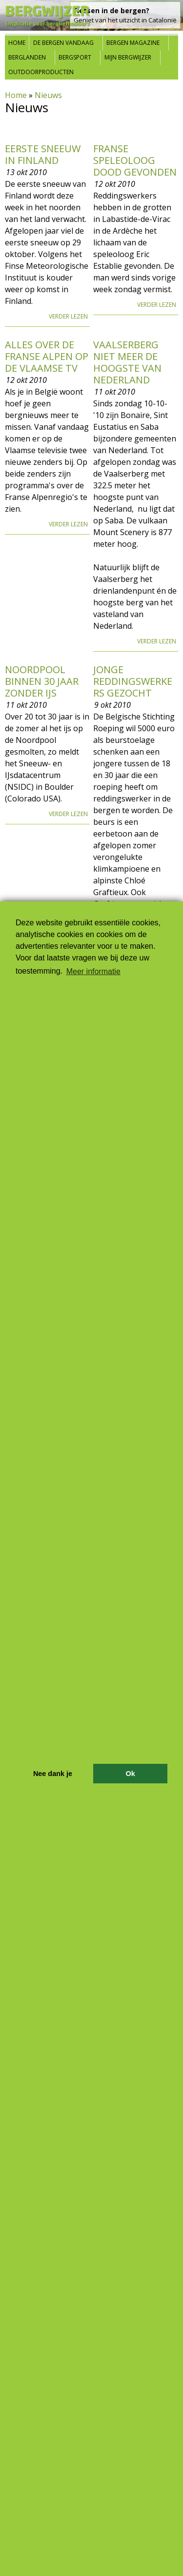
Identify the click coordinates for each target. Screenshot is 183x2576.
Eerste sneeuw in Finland (43, 154)
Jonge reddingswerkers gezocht (132, 681)
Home (16, 43)
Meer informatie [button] (93, 971)
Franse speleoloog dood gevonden (135, 160)
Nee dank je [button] (52, 1773)
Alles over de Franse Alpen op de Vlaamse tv (46, 356)
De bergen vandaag (63, 43)
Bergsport (75, 57)
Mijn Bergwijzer (127, 57)
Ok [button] (130, 1773)
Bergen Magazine (133, 43)
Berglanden (27, 57)
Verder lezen (68, 316)
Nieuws (48, 95)
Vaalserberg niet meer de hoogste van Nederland (127, 362)
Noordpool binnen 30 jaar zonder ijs (42, 681)
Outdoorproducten (41, 72)
